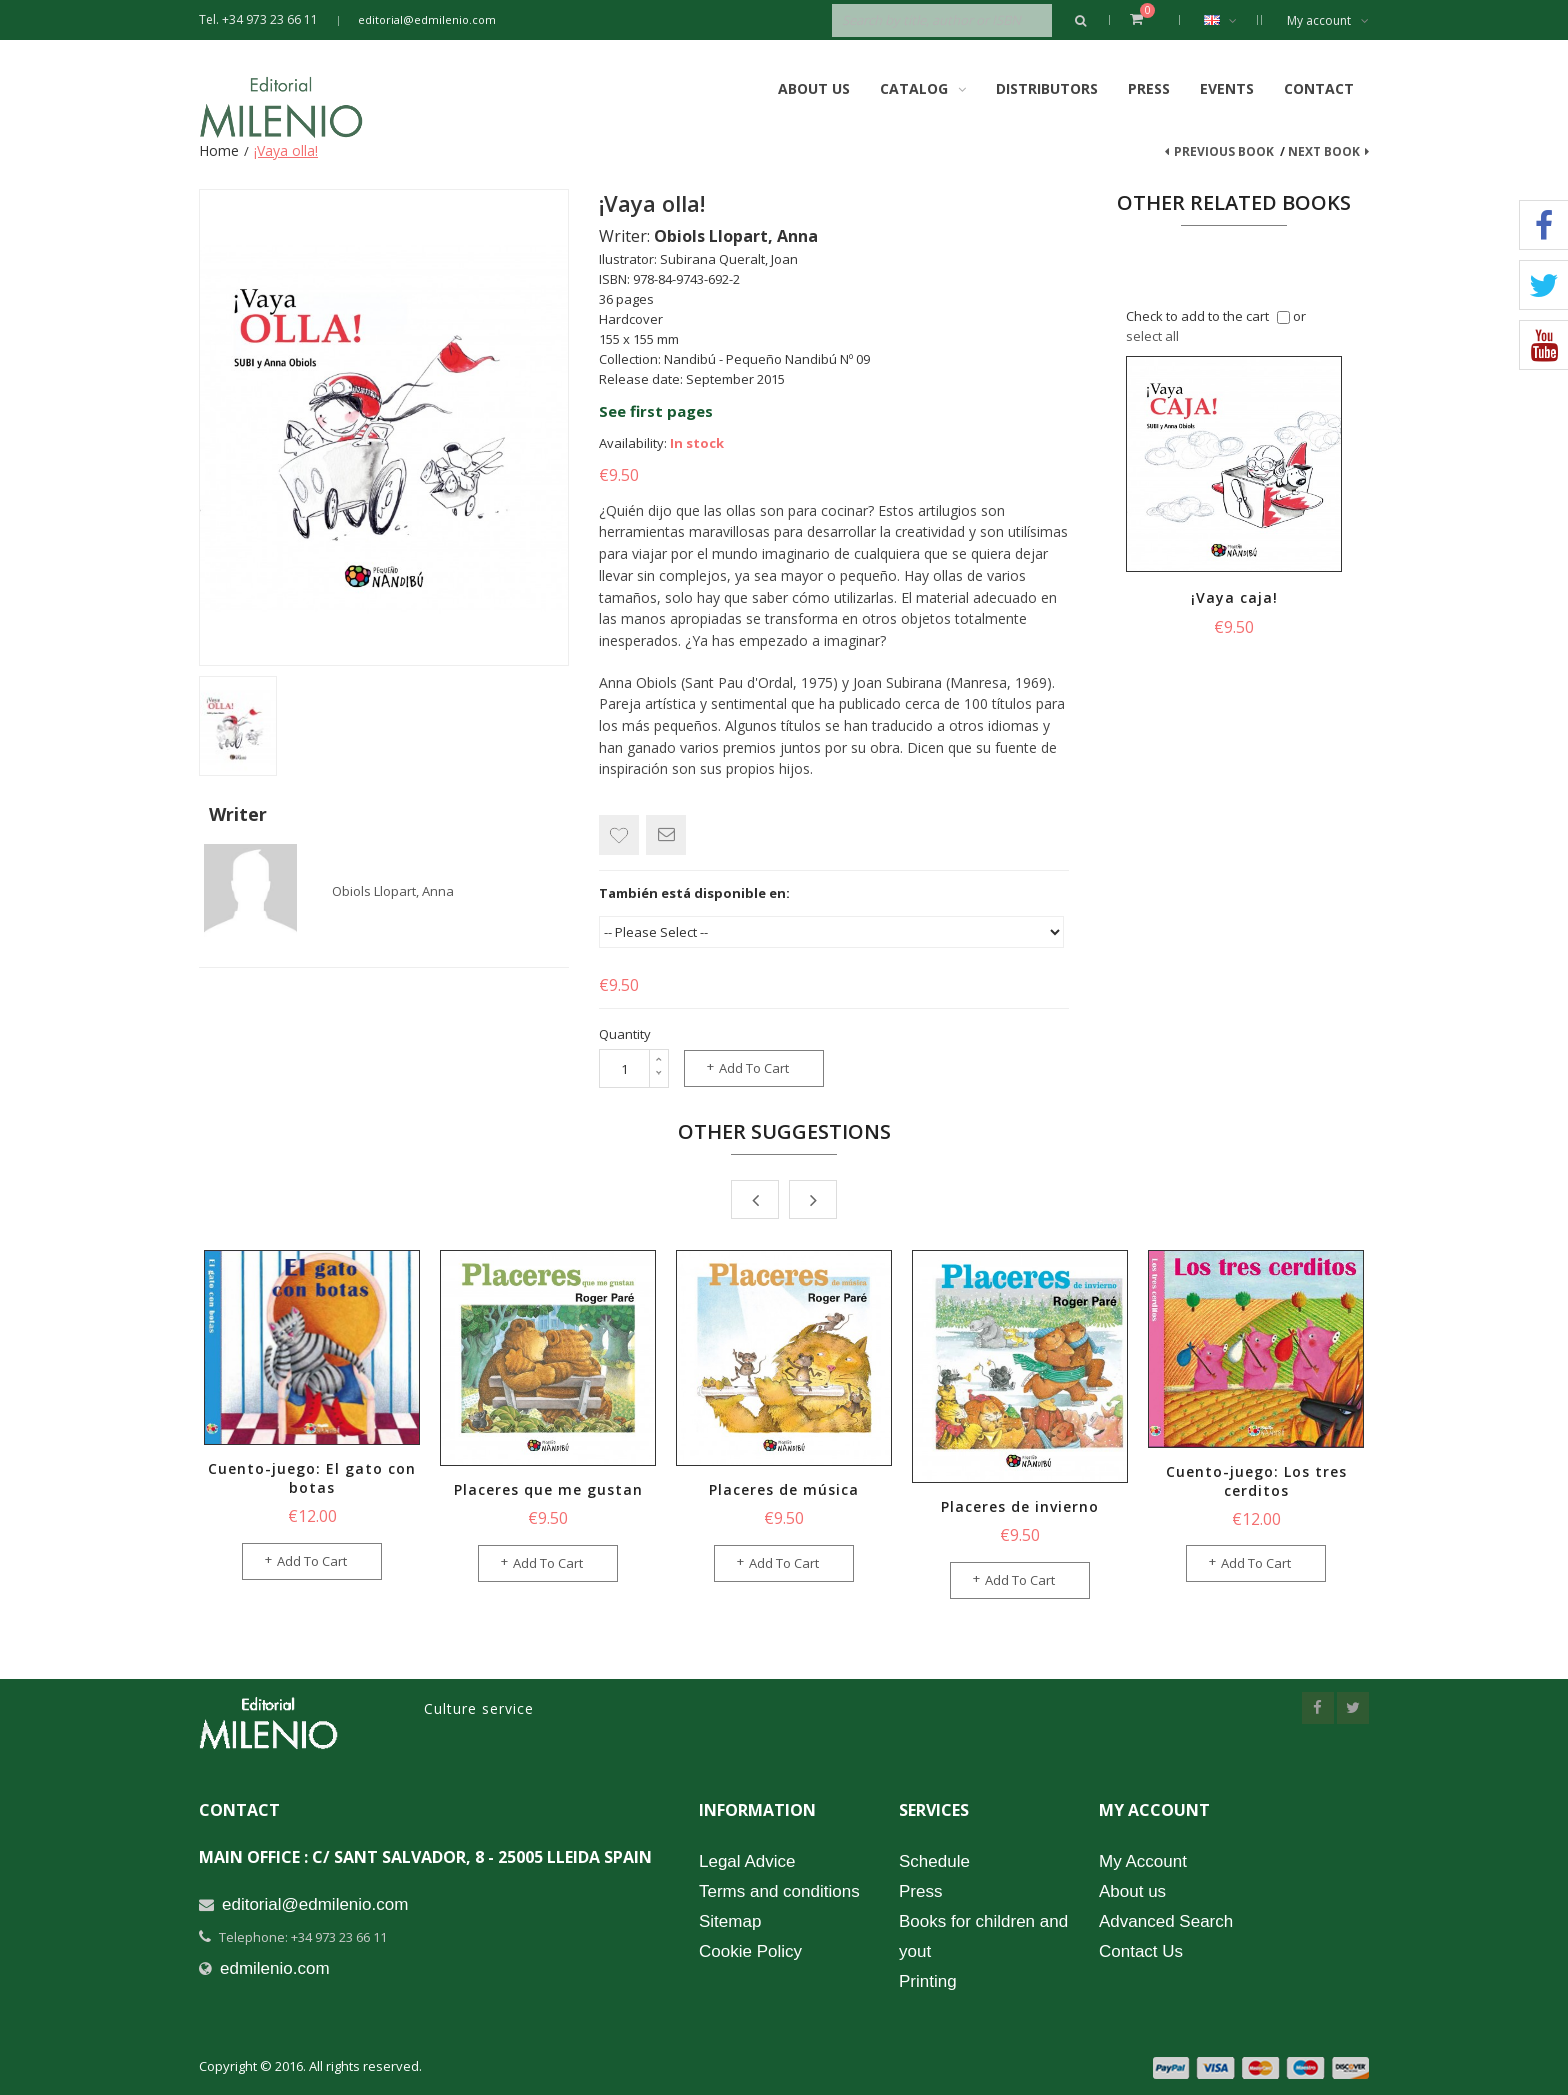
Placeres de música (784, 1489)
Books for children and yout (983, 1936)
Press (1149, 88)
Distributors (1047, 88)
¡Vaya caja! (1234, 597)
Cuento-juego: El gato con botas (312, 1478)
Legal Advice (747, 1861)
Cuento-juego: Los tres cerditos (1256, 1481)
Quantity (625, 1034)
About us (1132, 1891)
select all (1152, 336)
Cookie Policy (750, 1951)
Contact (1319, 88)
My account (1328, 20)
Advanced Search (1166, 1921)
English (1230, 20)
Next (813, 1199)
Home (219, 150)
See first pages (656, 411)
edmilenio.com (275, 1968)
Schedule (934, 1861)
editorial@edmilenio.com (427, 19)
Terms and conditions (779, 1891)
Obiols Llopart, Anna (393, 891)
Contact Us (1141, 1951)
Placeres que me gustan (548, 1489)
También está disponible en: (694, 893)
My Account (1143, 1861)
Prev (755, 1199)
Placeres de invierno (1020, 1506)
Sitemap (730, 1921)
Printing (928, 1981)
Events (1227, 88)
